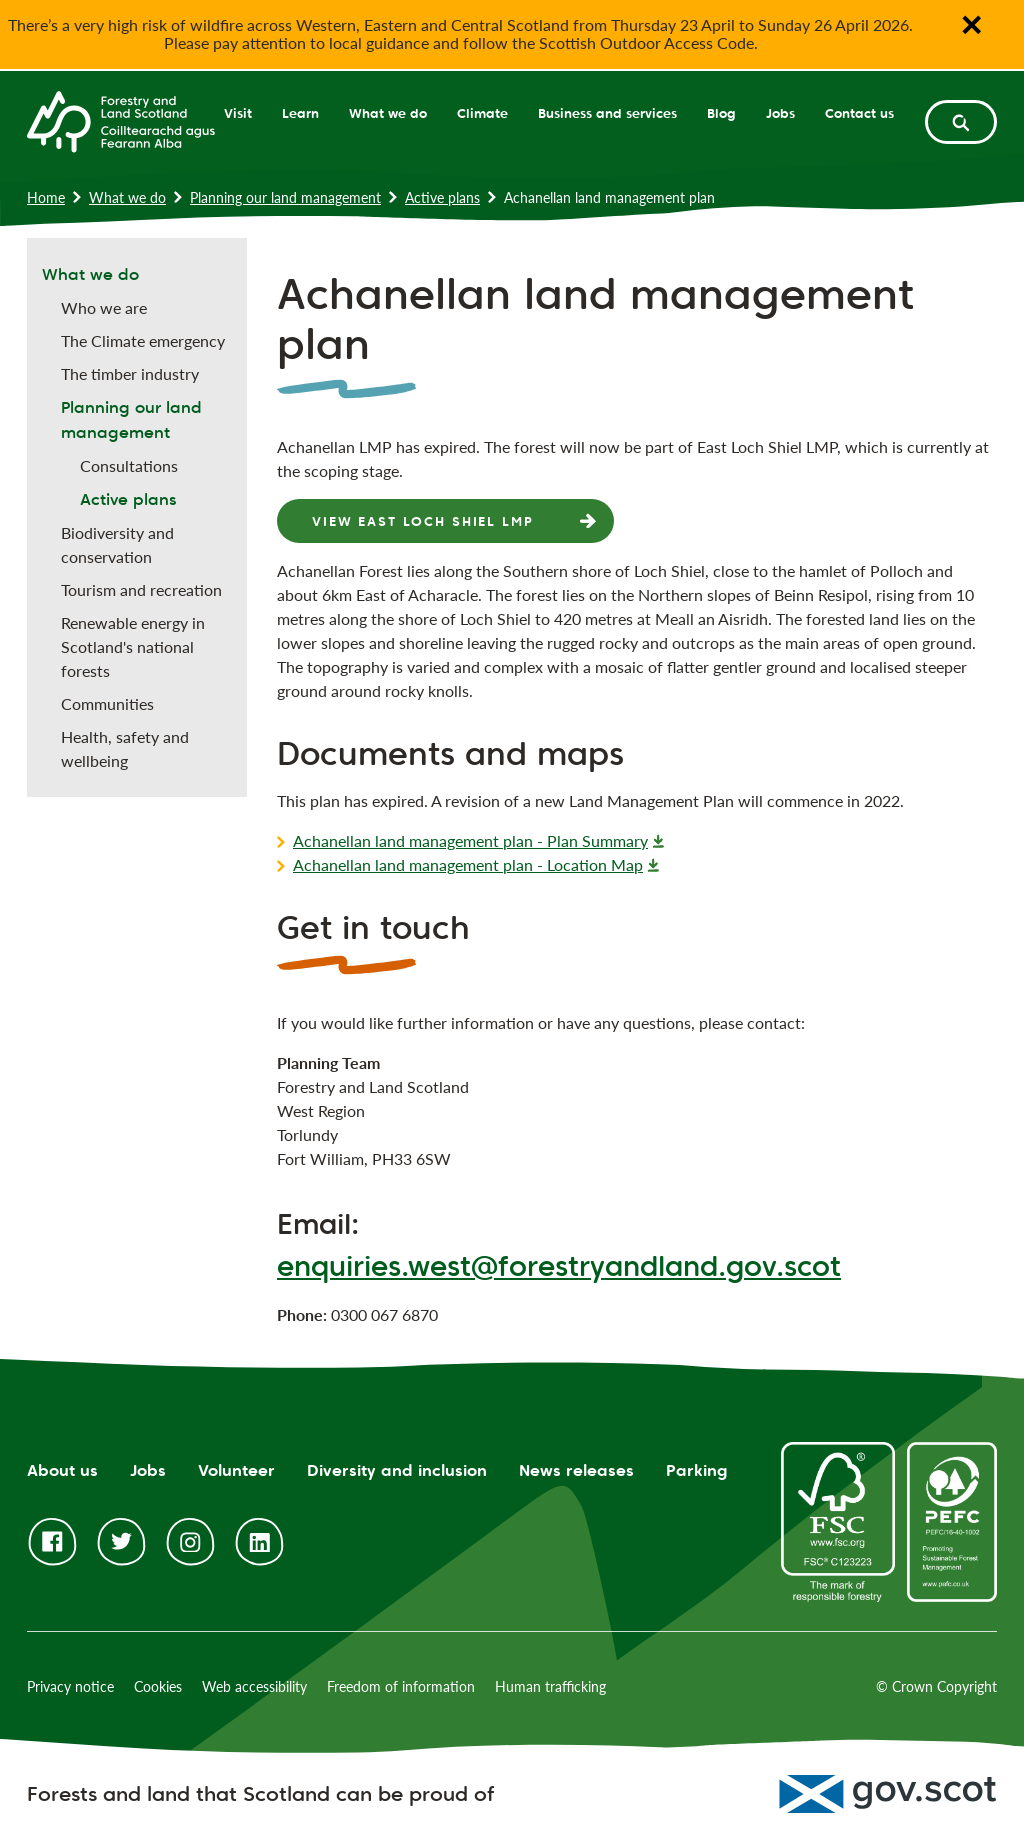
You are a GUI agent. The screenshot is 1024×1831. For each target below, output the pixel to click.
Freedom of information (401, 1686)
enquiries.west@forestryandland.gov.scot (559, 1265)
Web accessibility (254, 1686)
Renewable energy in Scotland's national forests (133, 646)
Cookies (158, 1686)
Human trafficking (550, 1686)
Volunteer (236, 1470)
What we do (388, 113)
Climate (482, 113)
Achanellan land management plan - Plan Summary (470, 840)
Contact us (859, 113)
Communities (107, 703)
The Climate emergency (143, 340)
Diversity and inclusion (397, 1470)
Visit (238, 113)
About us (62, 1470)
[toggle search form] (961, 122)
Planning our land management (285, 197)
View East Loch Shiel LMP (423, 521)
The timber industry (130, 373)
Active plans (442, 197)
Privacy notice (70, 1686)
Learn (300, 113)
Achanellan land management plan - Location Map (468, 864)
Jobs (780, 113)
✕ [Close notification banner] (971, 25)
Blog (721, 113)
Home (46, 197)
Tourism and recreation (141, 589)
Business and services (607, 113)
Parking (697, 1470)
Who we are (104, 307)
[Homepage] (121, 120)
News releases (576, 1470)
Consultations (129, 465)
